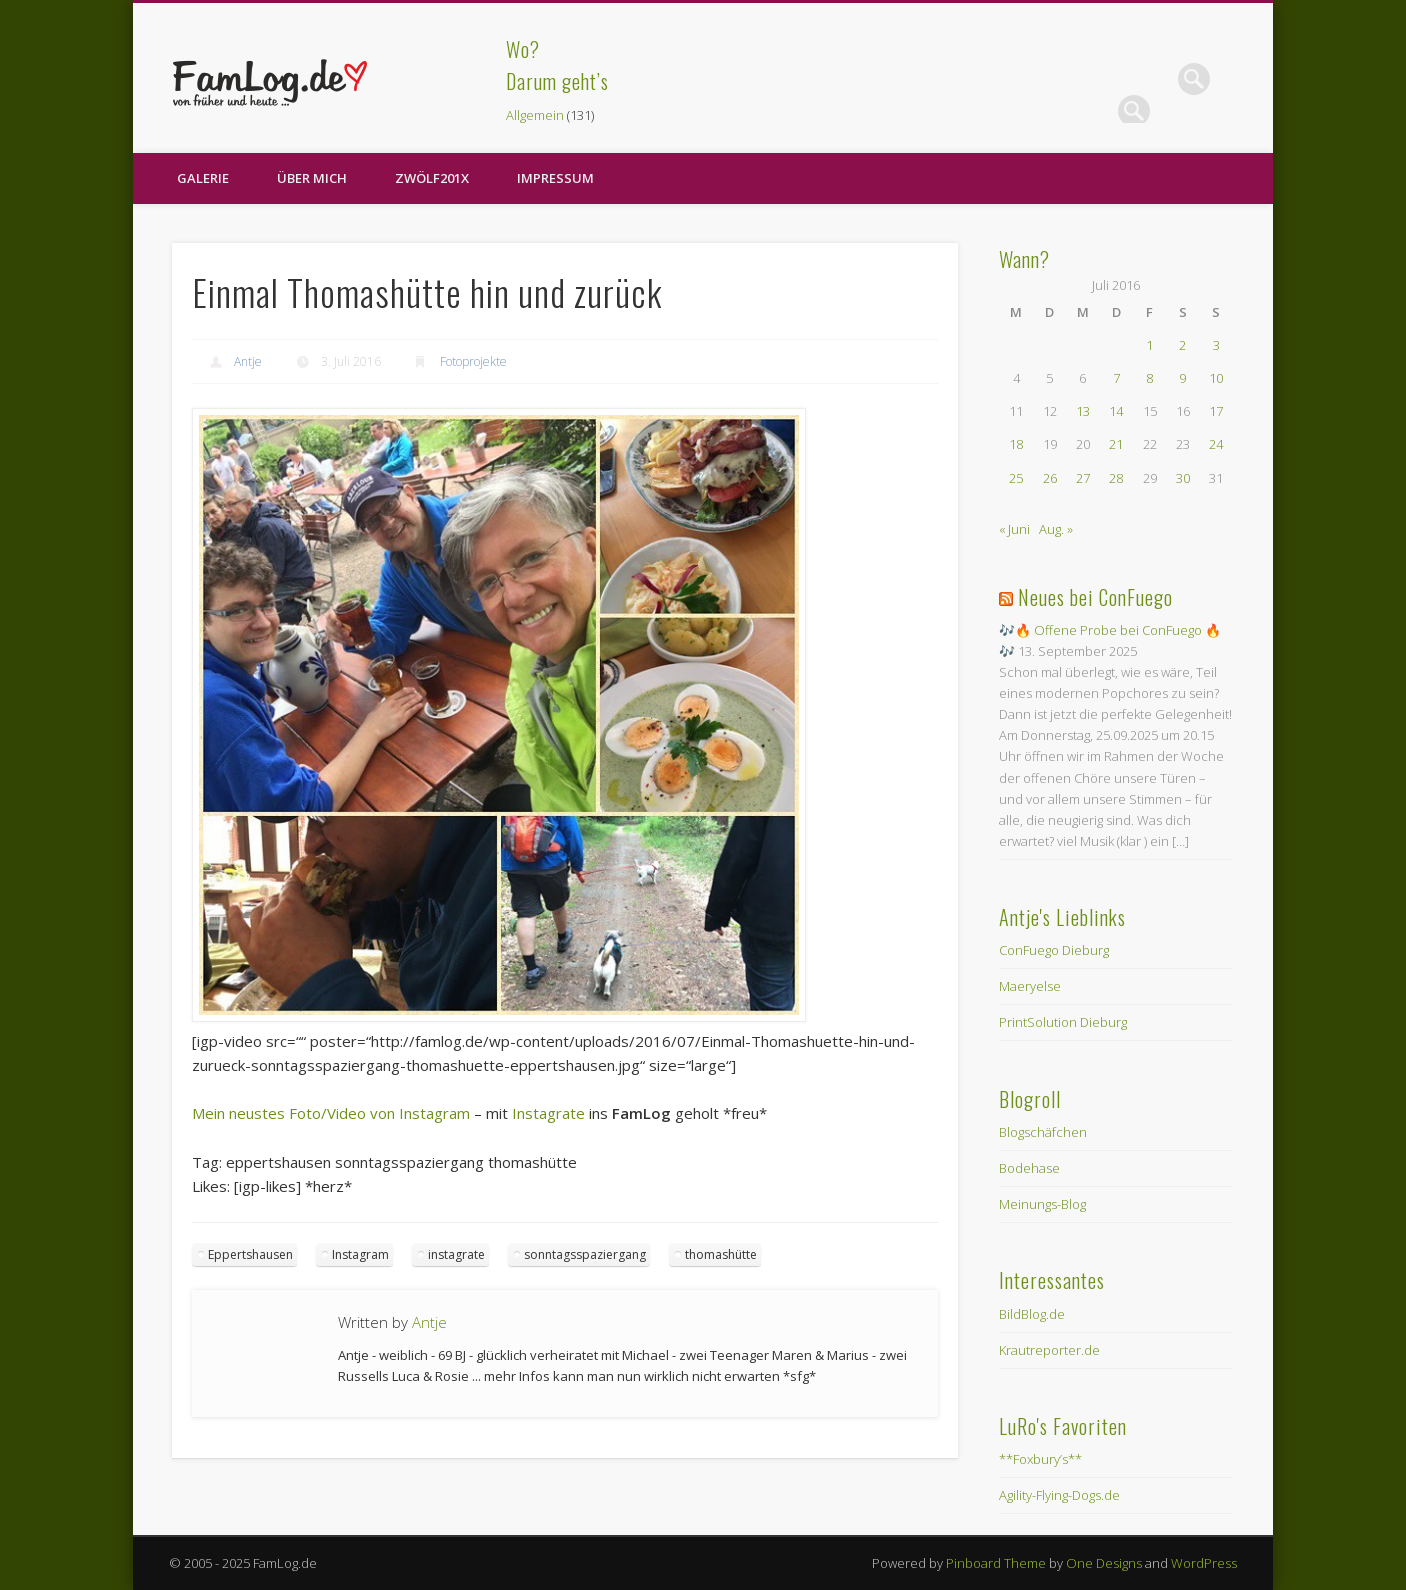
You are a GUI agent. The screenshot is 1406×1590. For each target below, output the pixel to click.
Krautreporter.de (1049, 1350)
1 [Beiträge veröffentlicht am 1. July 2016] (1149, 345)
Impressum (555, 178)
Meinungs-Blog (1042, 1204)
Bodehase (1029, 1168)
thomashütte (721, 1254)
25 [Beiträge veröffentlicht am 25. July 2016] (1016, 478)
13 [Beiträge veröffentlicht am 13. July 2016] (1083, 411)
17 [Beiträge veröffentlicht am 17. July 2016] (1216, 411)
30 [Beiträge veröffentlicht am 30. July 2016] (1183, 478)
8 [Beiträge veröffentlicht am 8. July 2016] (1149, 378)
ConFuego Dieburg (1054, 950)
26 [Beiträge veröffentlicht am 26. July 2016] (1050, 478)
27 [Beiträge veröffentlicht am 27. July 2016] (1083, 478)
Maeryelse (1030, 986)
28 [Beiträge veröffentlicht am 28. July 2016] (1116, 478)
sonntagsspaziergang (585, 1254)
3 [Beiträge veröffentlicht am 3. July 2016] (1216, 345)
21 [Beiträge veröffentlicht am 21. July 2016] (1116, 444)
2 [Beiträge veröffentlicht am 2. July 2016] (1182, 345)
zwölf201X (432, 178)
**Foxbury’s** (1040, 1459)
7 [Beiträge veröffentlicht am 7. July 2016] (1116, 378)
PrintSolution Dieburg (1063, 1022)
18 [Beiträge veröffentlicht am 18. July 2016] (1016, 444)
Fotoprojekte (473, 361)
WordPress (1204, 1563)
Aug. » (1056, 529)
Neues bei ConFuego (1095, 597)
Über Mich (312, 178)
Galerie (203, 178)
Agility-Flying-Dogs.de (1059, 1495)
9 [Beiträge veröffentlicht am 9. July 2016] (1182, 378)
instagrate (456, 1254)
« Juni (1014, 529)
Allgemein (535, 115)
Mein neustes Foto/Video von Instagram (331, 1113)
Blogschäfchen (1043, 1132)
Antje (248, 361)
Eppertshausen (250, 1254)
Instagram (360, 1254)
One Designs (1104, 1563)
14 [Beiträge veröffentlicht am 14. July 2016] (1116, 411)
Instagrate (548, 1113)
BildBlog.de (1032, 1314)
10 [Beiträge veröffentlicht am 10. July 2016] (1216, 378)
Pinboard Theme (996, 1563)
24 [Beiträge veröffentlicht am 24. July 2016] (1216, 444)
